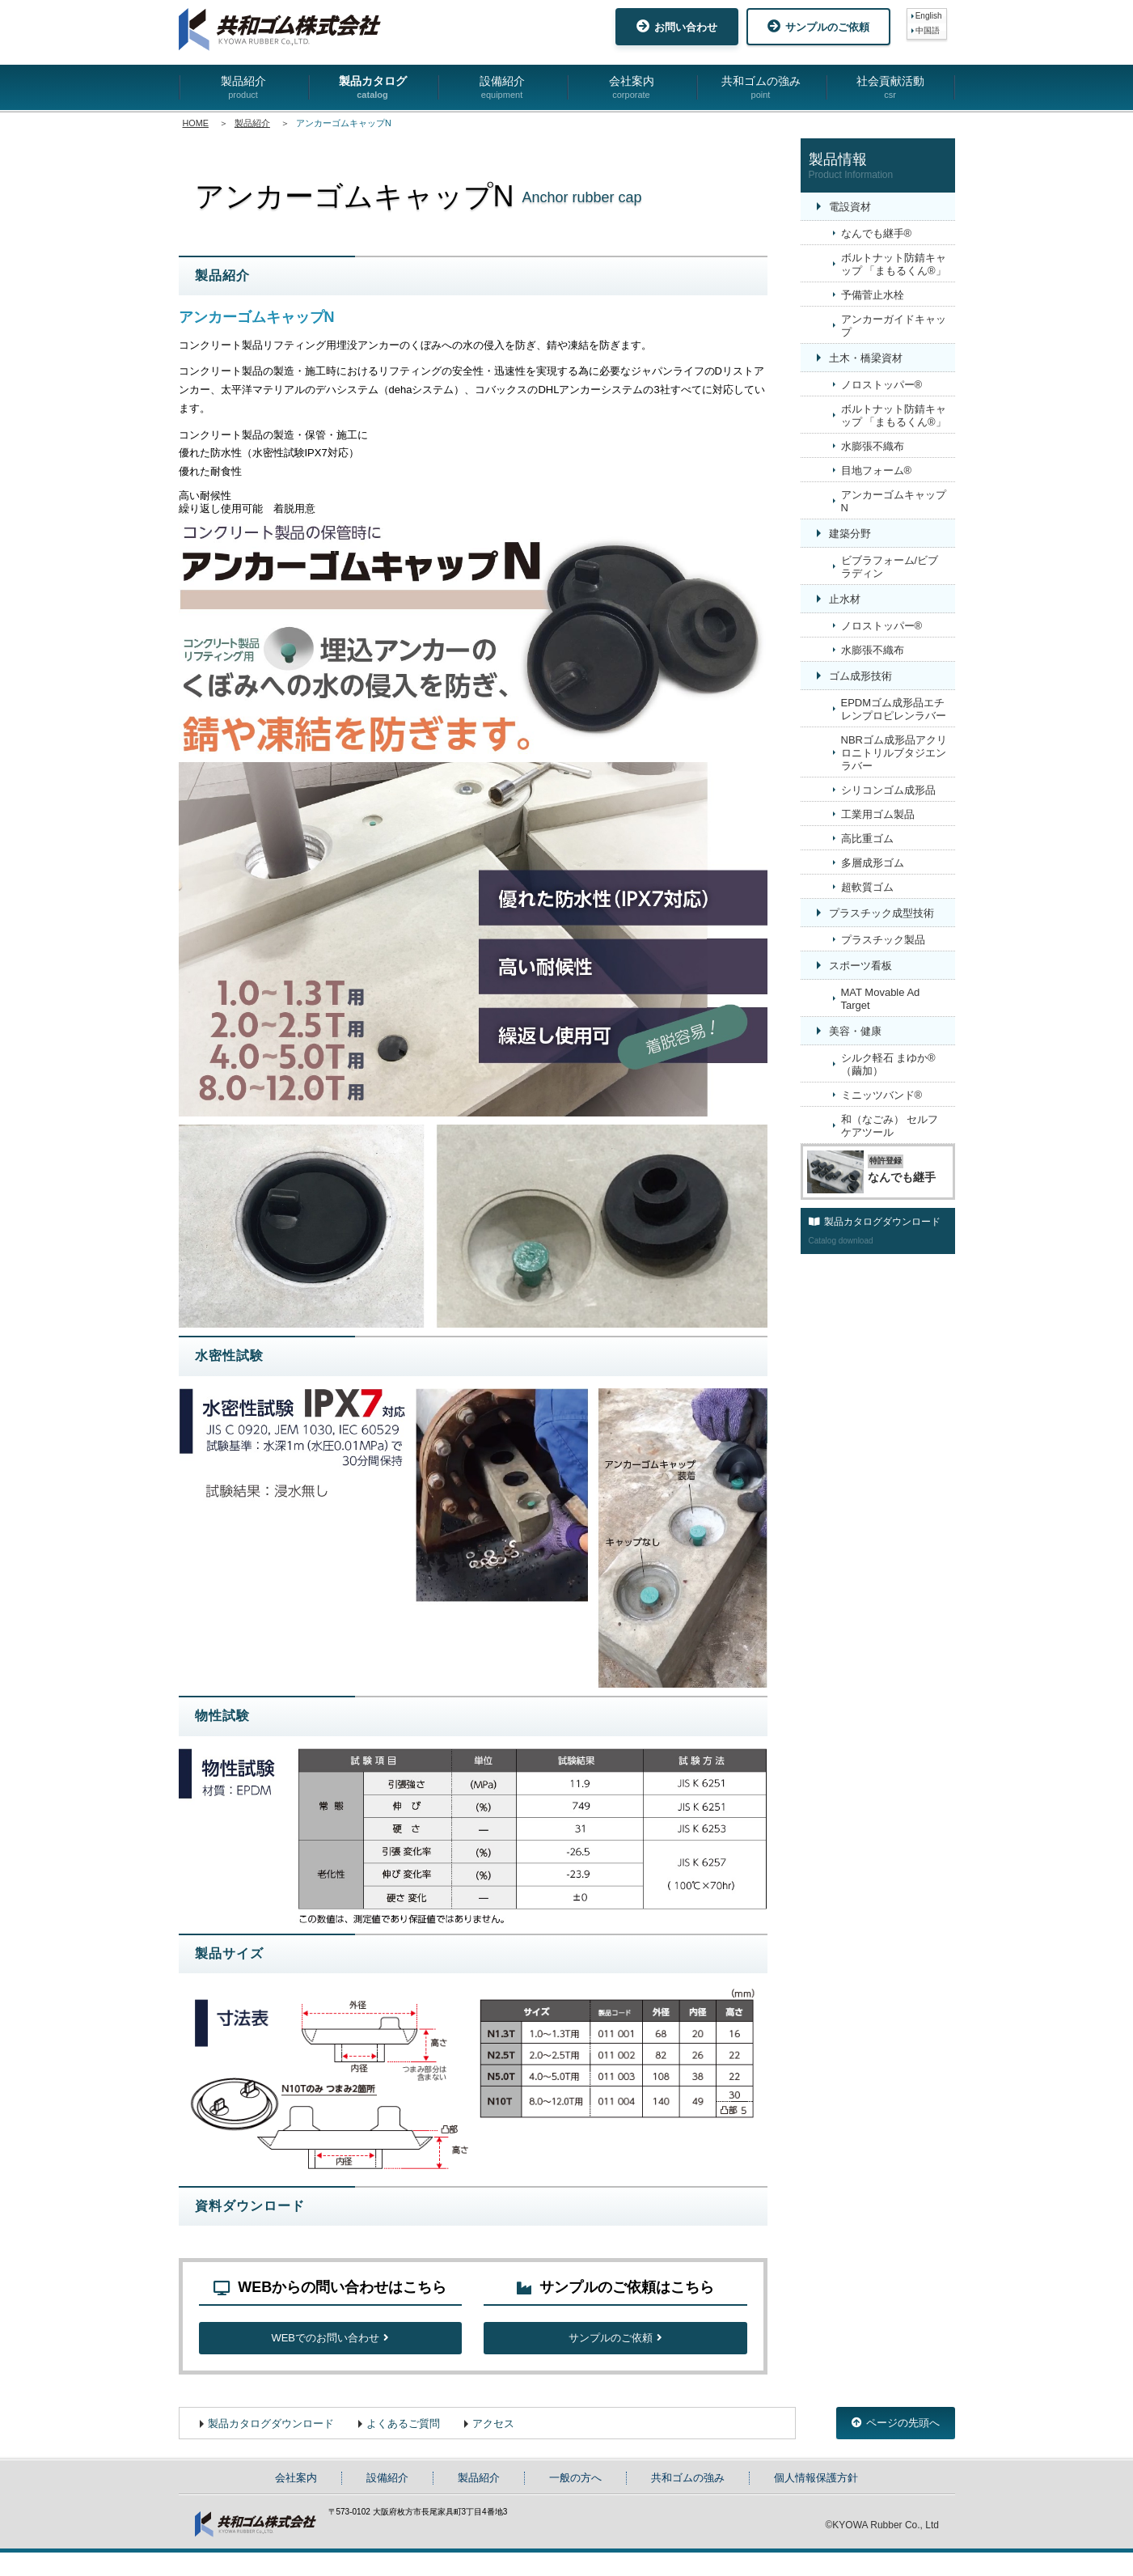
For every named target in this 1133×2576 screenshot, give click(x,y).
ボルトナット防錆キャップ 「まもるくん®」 (893, 264)
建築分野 (850, 533)
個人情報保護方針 (816, 2501)
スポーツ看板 (860, 966)
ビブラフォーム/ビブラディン (890, 566)
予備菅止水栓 (872, 295)
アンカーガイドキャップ (893, 325)
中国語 (927, 30)
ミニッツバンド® (882, 1095)
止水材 (844, 599)
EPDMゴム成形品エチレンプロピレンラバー (893, 709)
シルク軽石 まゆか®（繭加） (888, 1064)
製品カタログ (373, 87)
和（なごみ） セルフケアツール (890, 1125)
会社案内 (631, 87)
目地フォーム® (876, 470)
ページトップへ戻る (725, 2246)
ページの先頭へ (896, 2446)
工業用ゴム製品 (878, 814)
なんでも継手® (876, 233)
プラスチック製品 (883, 940)
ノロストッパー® (882, 385)
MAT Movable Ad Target (880, 998)
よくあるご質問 (403, 2447)
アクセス (493, 2447)
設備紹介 (502, 87)
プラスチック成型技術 (881, 913)
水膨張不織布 (872, 446)
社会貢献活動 (890, 87)
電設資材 (850, 207)
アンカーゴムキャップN (893, 501)
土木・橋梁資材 (866, 358)
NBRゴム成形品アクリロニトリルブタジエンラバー (894, 753)
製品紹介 (243, 87)
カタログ (56, 2510)
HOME (196, 123)
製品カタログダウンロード (271, 2447)
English (928, 15)
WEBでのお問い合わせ (330, 2355)
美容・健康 (855, 1031)
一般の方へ (575, 2501)
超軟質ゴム (867, 887)
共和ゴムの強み (761, 87)
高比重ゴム (867, 839)
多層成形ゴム (872, 863)
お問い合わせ (676, 26)
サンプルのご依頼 (818, 26)
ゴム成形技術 (860, 676)
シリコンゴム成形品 (888, 790)
